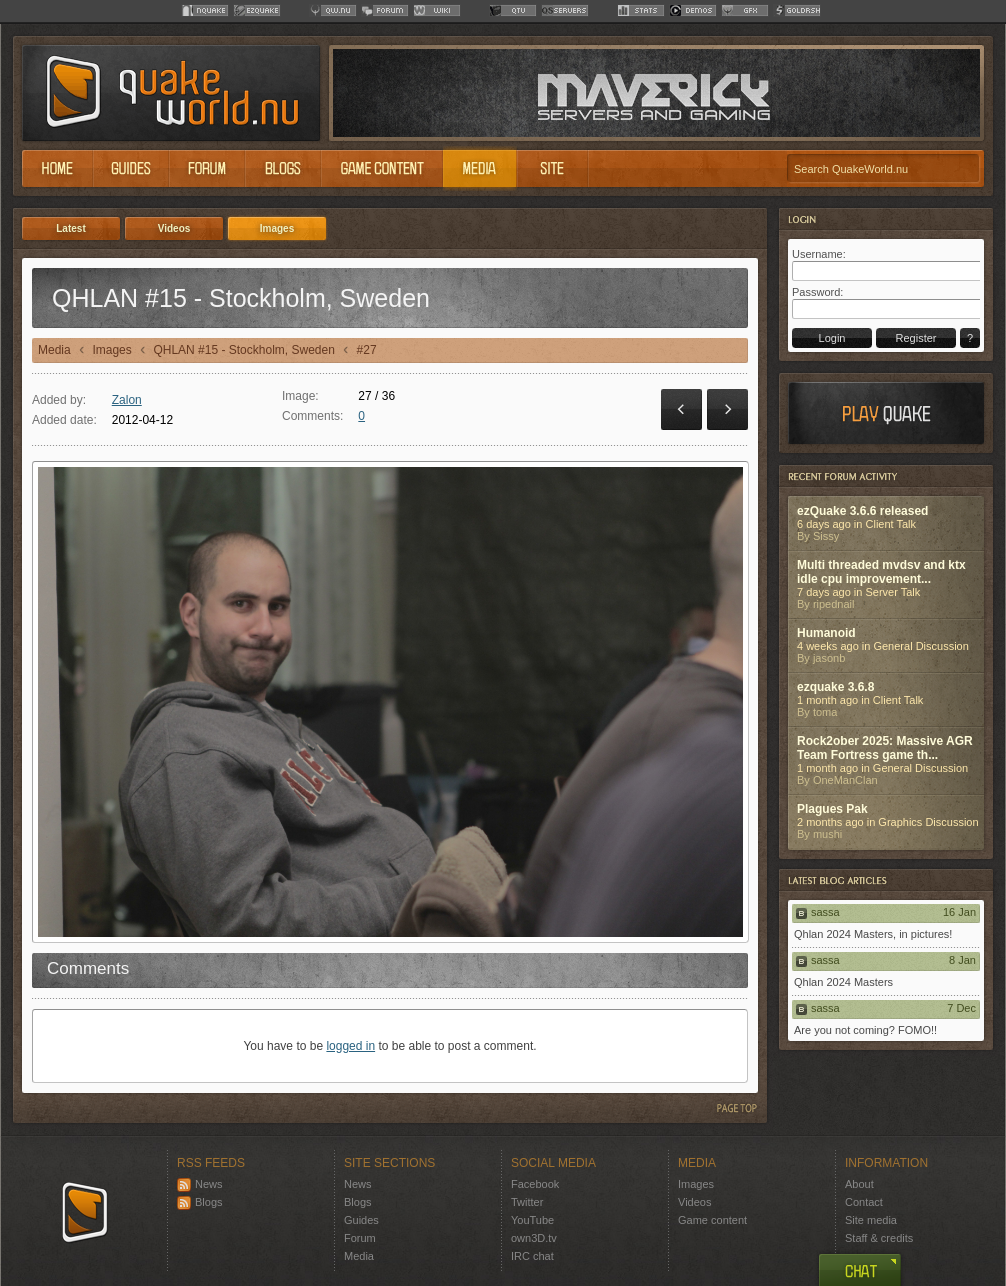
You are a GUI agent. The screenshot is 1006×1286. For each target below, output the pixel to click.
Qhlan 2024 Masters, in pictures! (873, 934)
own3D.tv (534, 1238)
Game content (712, 1220)
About (859, 1184)
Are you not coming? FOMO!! (865, 1030)
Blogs (200, 1202)
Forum (360, 1238)
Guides (361, 1220)
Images (111, 350)
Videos (694, 1202)
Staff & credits (879, 1238)
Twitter (527, 1202)
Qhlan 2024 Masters (843, 982)
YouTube (532, 1220)
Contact (864, 1202)
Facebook (535, 1184)
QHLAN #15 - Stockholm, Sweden (243, 350)
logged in (350, 1046)
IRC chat (532, 1256)
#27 (367, 350)
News (200, 1184)
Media (54, 350)
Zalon (127, 400)
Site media (871, 1220)
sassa (825, 912)
